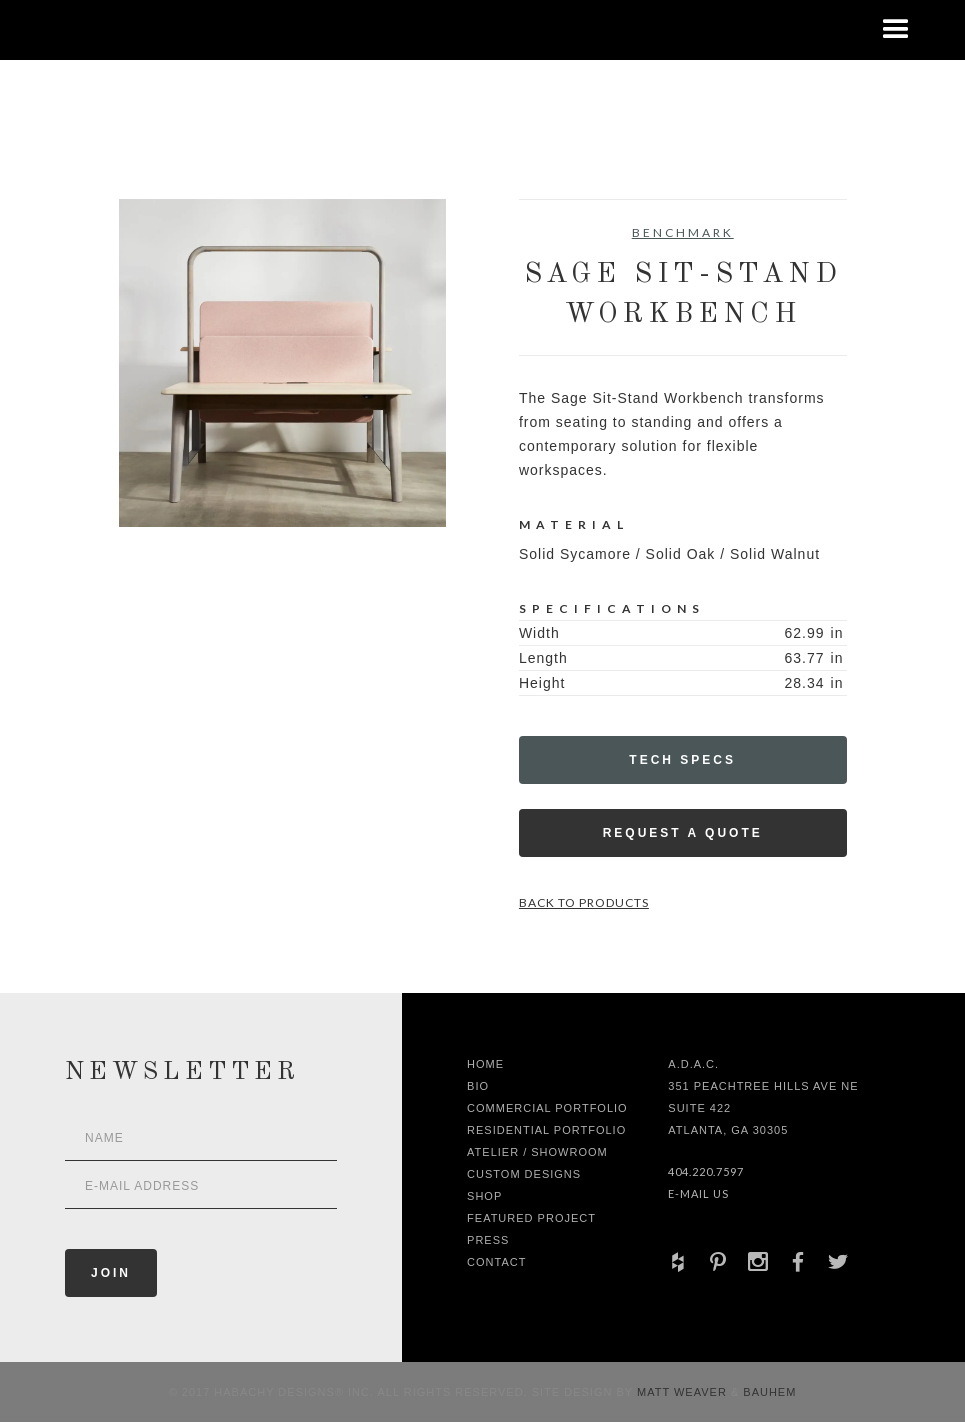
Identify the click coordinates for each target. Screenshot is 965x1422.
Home (485, 1064)
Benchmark (683, 232)
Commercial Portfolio (547, 1108)
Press (488, 1240)
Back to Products (584, 902)
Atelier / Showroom (537, 1152)
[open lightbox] (283, 363)
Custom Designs (524, 1174)
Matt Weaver (684, 1392)
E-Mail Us (698, 1193)
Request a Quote (683, 833)
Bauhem (767, 1392)
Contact (496, 1262)
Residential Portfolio (546, 1130)
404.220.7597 (706, 1171)
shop (484, 1196)
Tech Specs (682, 760)
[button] (896, 30)
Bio (478, 1086)
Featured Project (531, 1218)
